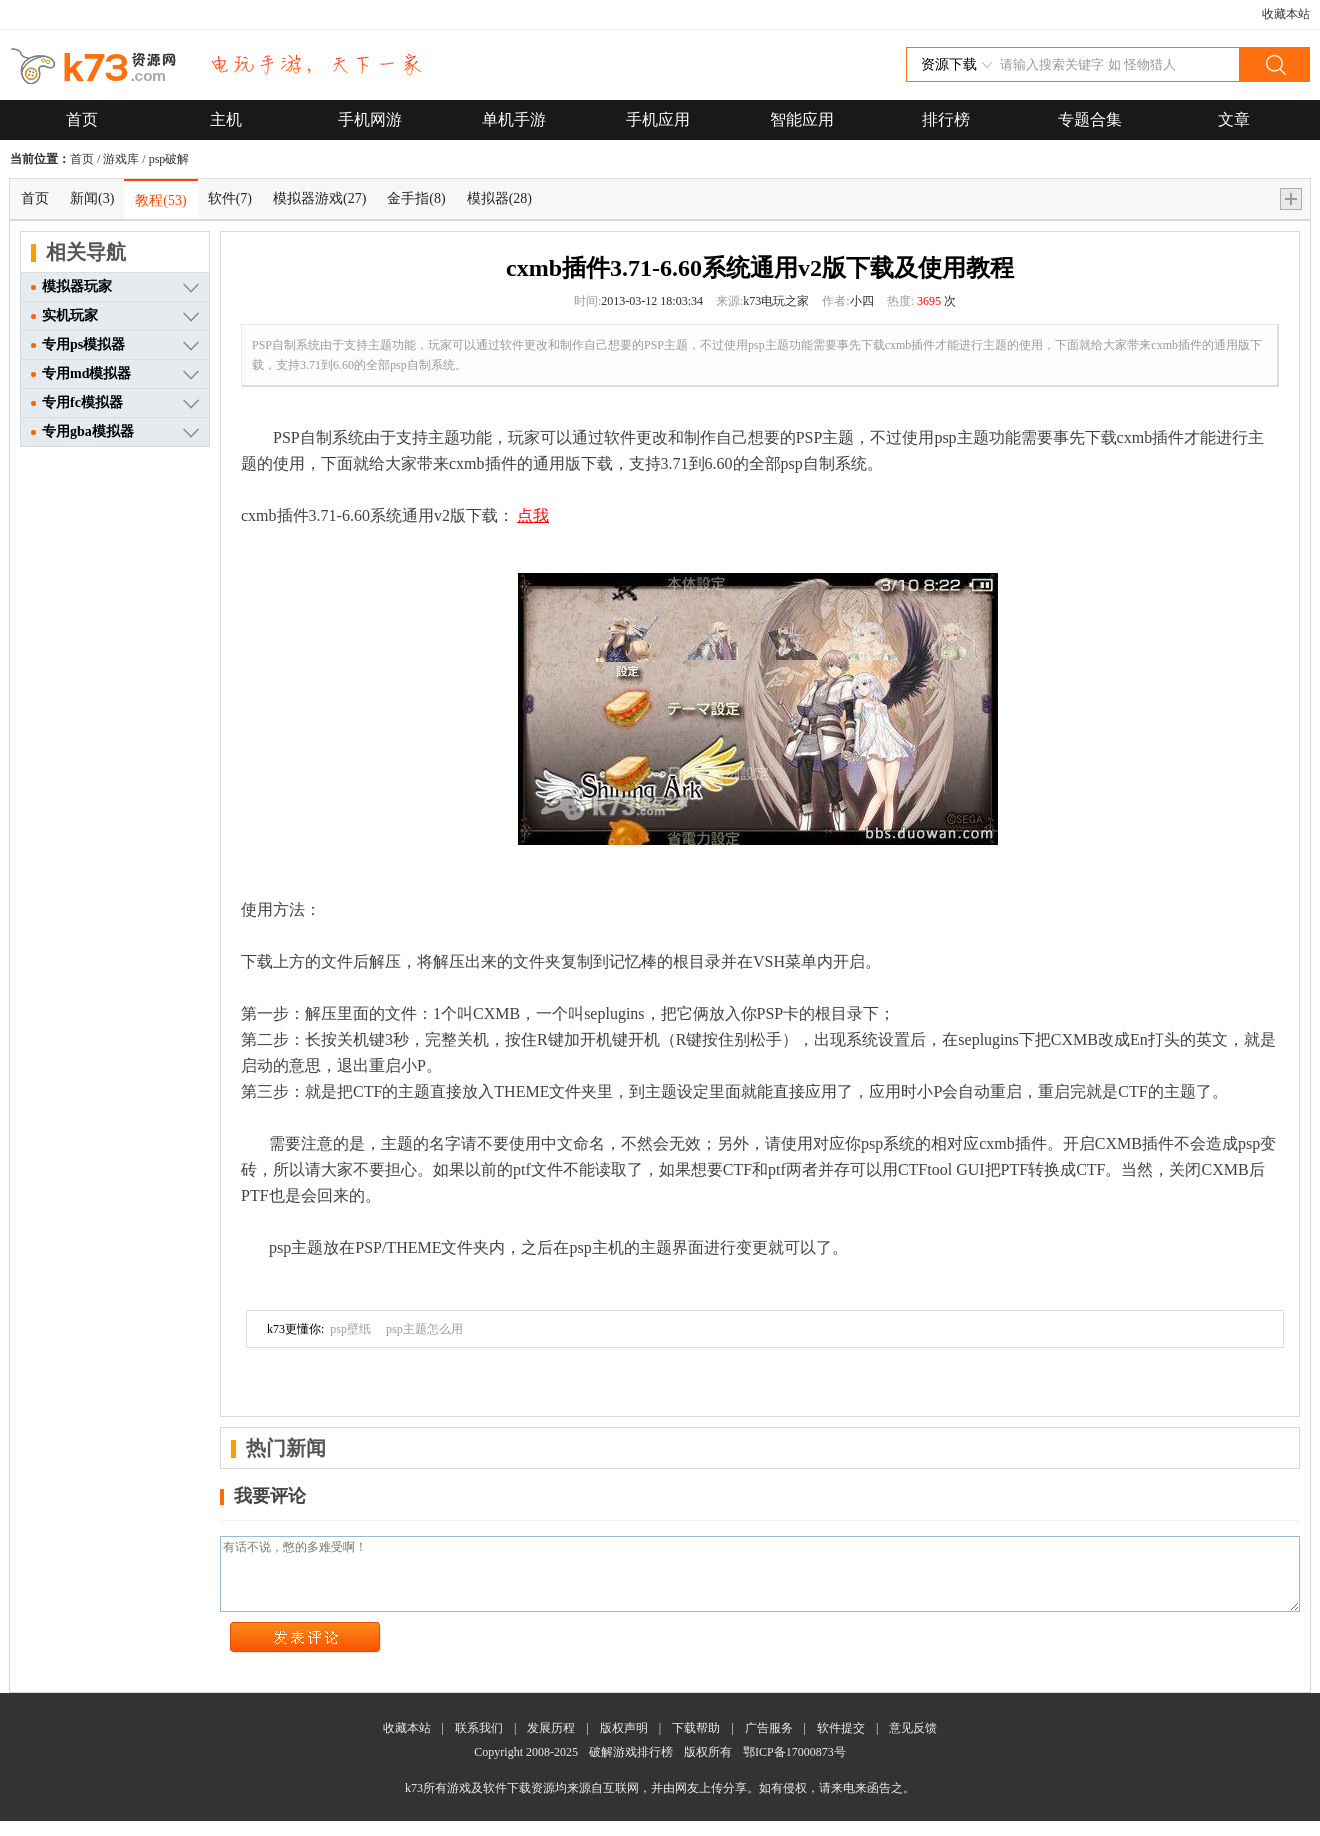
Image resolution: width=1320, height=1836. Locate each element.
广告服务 (769, 1743)
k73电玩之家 (776, 301)
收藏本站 (1286, 14)
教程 (160, 200)
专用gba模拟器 (82, 431)
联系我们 (479, 1743)
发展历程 (551, 1743)
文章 (1234, 119)
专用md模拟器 (81, 373)
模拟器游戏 (319, 198)
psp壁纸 (350, 1329)
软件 (230, 198)
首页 (82, 119)
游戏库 (121, 159)
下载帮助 (696, 1743)
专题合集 (1090, 119)
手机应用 (658, 119)
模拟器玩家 (71, 286)
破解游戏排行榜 (632, 1767)
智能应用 (802, 119)
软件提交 (841, 1743)
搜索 (1274, 64)
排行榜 (946, 119)
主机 (226, 119)
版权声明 (624, 1743)
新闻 (92, 198)
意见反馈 (913, 1743)
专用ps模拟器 (78, 344)
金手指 (416, 198)
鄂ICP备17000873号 (794, 1767)
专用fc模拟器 (77, 402)
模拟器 (499, 198)
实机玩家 (64, 315)
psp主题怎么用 (424, 1329)
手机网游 (370, 119)
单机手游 (514, 119)
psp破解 (169, 159)
